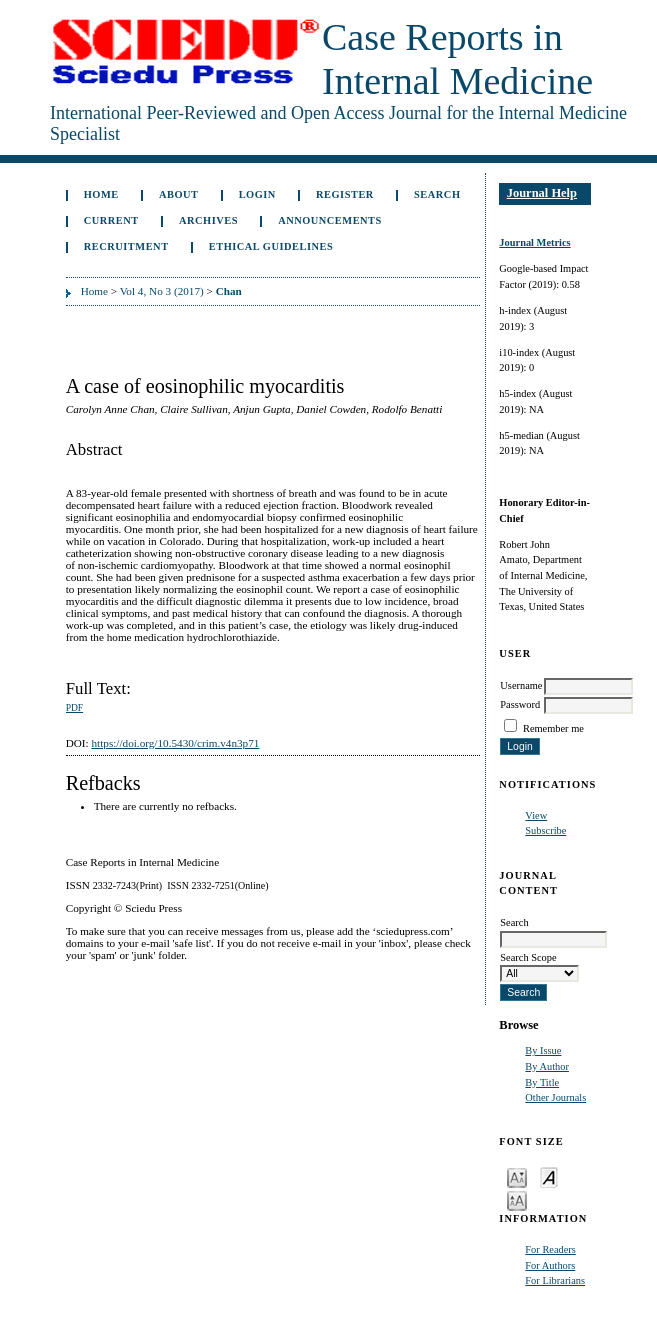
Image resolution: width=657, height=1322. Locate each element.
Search (437, 194)
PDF (74, 708)
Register (345, 194)
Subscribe (545, 830)
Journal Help (542, 193)
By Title (542, 1082)
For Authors (550, 1265)
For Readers (550, 1249)
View (536, 815)
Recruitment (126, 246)
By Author (547, 1066)
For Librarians (555, 1280)
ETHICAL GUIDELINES (271, 246)
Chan (229, 291)
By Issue (543, 1050)
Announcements (330, 220)
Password (520, 704)
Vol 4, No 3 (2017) (162, 291)
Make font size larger (517, 1199)
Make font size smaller (517, 1176)
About (179, 194)
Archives (208, 220)
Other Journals (555, 1097)
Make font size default (549, 1176)
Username (521, 685)
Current (111, 220)
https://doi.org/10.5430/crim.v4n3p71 (175, 743)
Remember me (553, 728)
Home (101, 194)
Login (257, 194)
